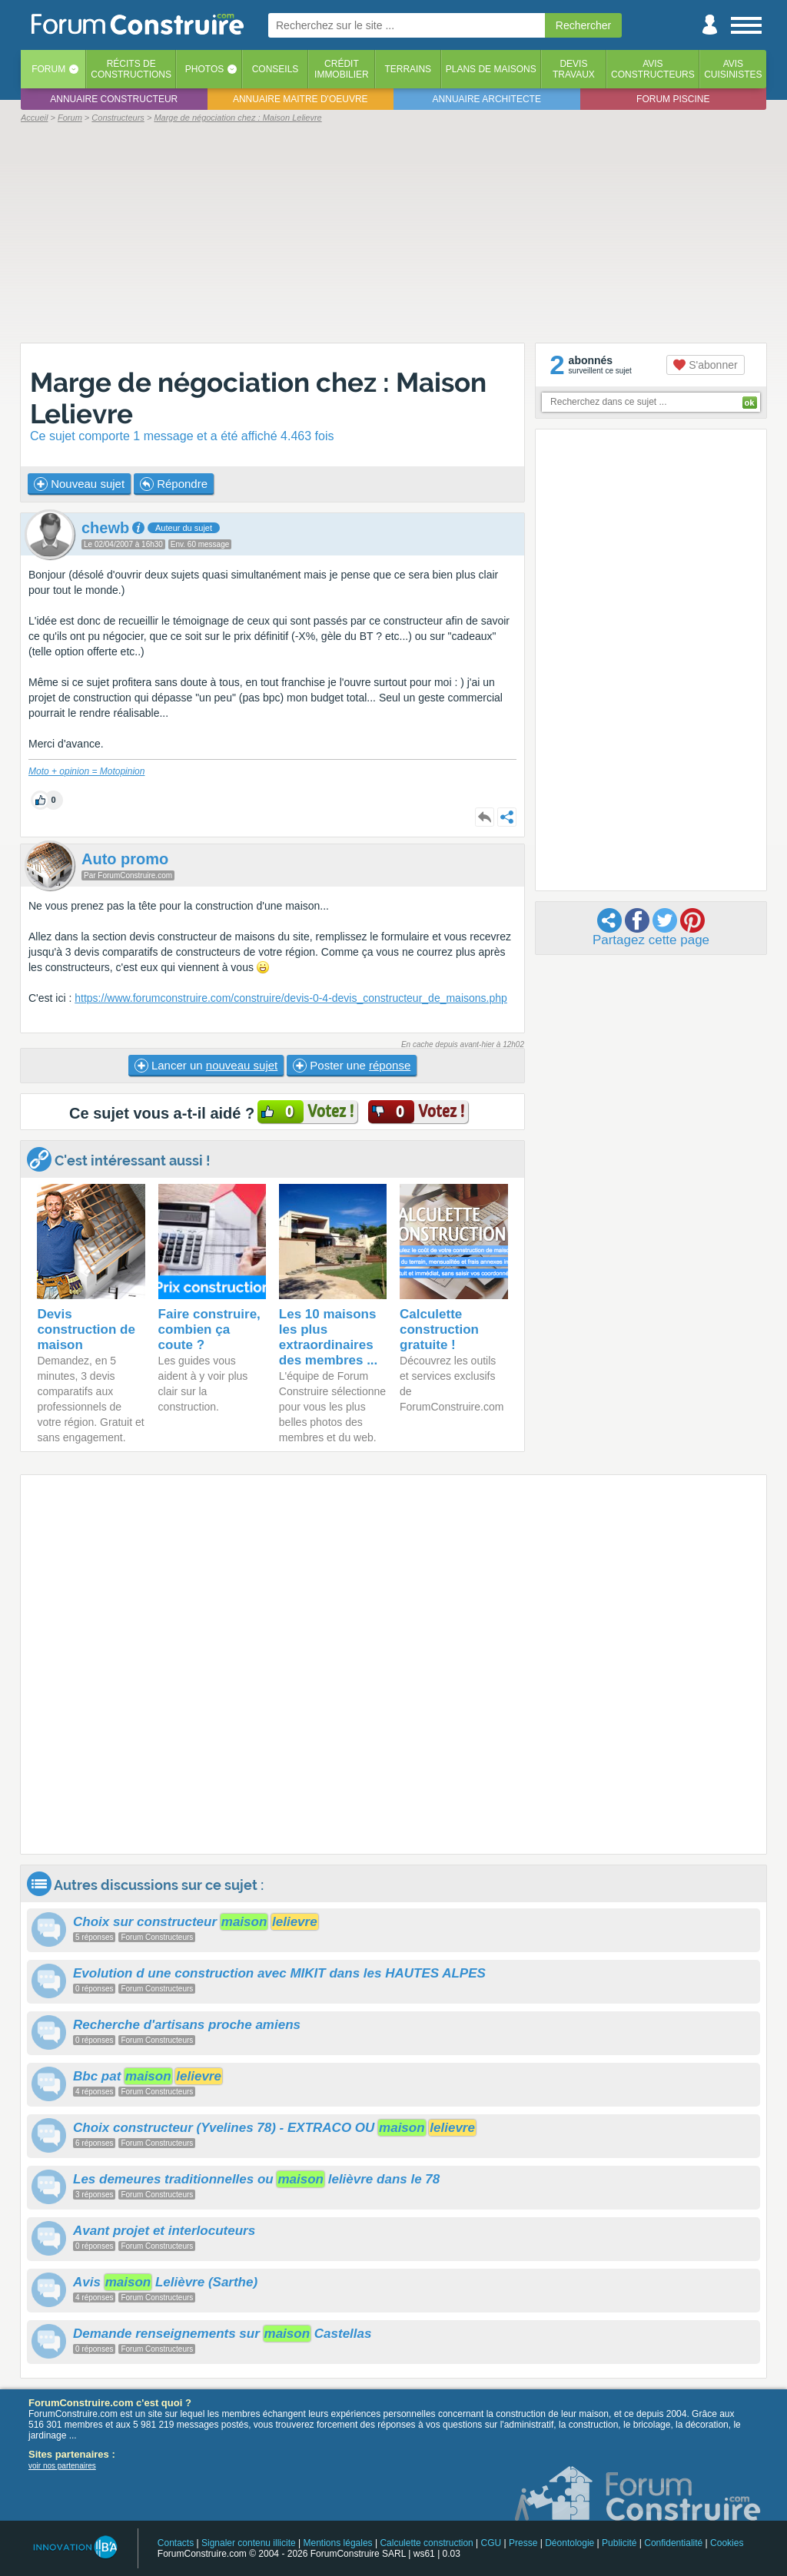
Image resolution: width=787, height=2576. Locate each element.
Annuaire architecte (487, 99)
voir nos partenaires (62, 2466)
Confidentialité (673, 2543)
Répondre (174, 484)
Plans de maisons (491, 69)
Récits (131, 69)
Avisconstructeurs (653, 69)
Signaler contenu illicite (248, 2543)
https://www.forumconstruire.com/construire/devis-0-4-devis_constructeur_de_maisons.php (291, 998)
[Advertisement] (393, 232)
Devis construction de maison (86, 1329)
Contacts (176, 2543)
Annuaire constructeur (114, 99)
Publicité (619, 2543)
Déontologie (569, 2543)
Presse (523, 2543)
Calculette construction (426, 2543)
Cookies (726, 2543)
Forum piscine (672, 99)
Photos (204, 69)
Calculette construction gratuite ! (439, 1329)
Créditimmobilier (341, 69)
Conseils (275, 69)
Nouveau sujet (79, 484)
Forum (48, 69)
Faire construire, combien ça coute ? (209, 1329)
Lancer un (205, 1066)
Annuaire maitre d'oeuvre (300, 99)
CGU (491, 2543)
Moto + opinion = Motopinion (86, 771)
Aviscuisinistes (733, 69)
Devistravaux (574, 69)
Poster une (351, 1066)
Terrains (407, 69)
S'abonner (705, 365)
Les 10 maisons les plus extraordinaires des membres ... (328, 1337)
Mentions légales (338, 2543)
